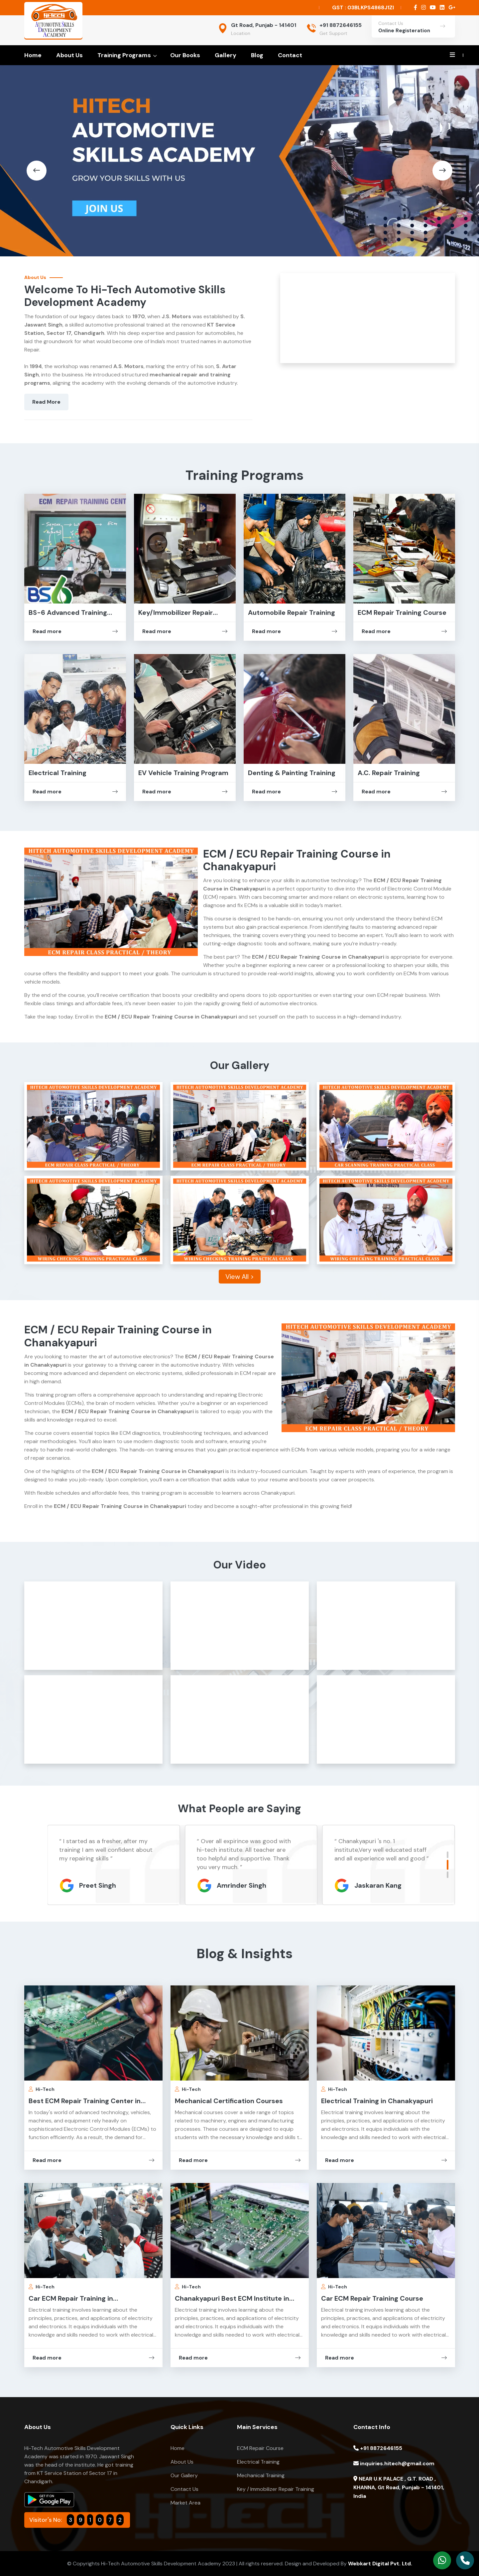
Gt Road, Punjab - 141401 (263, 25)
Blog (257, 55)
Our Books (185, 55)
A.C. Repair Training (389, 772)
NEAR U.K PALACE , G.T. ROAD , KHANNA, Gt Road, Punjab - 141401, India (398, 2487)
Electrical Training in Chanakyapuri (377, 2101)
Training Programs (124, 55)
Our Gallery (184, 2475)
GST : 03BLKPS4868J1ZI (363, 7)
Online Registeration (404, 30)
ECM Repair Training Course (402, 612)
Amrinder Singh (379, 1885)
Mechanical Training (261, 2475)
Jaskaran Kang (102, 1885)
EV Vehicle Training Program (183, 772)
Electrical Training (57, 772)
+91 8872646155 (340, 25)
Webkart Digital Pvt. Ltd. (380, 2563)
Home (33, 55)
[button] (37, 171)
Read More (46, 401)
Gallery (225, 55)
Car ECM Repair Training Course (372, 2298)
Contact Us (184, 2489)
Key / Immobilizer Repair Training (275, 2489)
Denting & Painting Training (291, 772)
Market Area (185, 2502)
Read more (75, 631)
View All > (239, 1276)
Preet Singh (235, 1885)
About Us (69, 55)
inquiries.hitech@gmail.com (393, 2463)
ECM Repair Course (260, 2448)
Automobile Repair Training (291, 612)
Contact (290, 55)
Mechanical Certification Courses (229, 2101)
